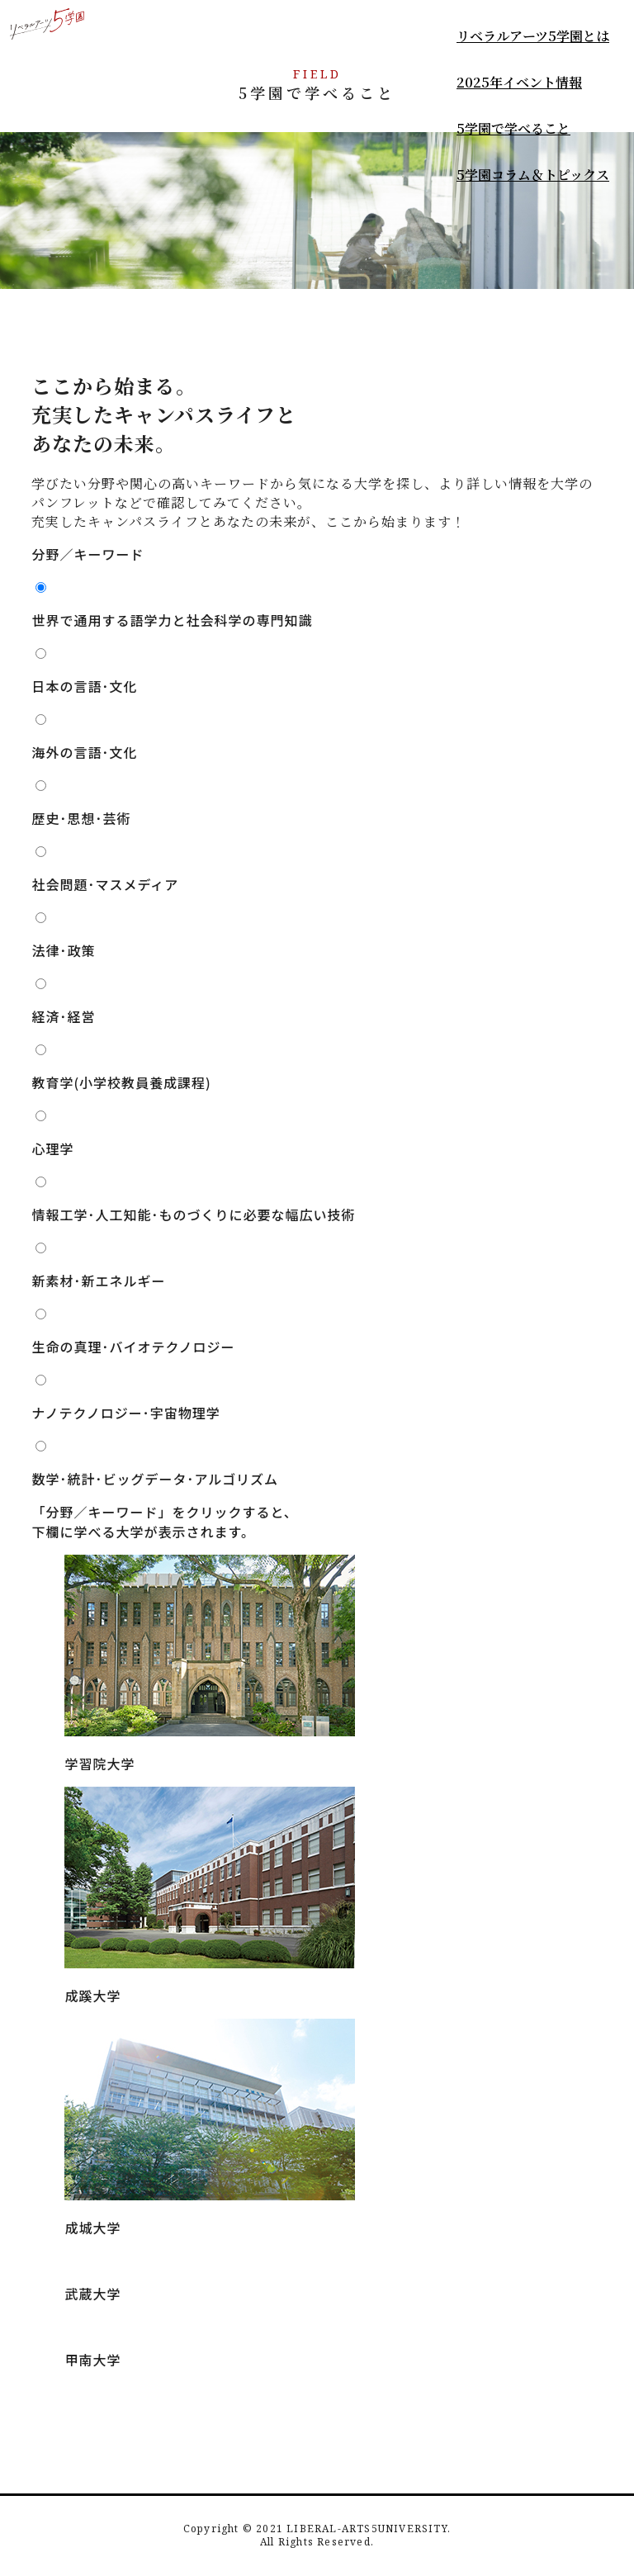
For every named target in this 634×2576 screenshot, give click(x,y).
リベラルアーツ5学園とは (533, 35)
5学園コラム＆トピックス (533, 174)
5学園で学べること (513, 128)
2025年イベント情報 (519, 82)
